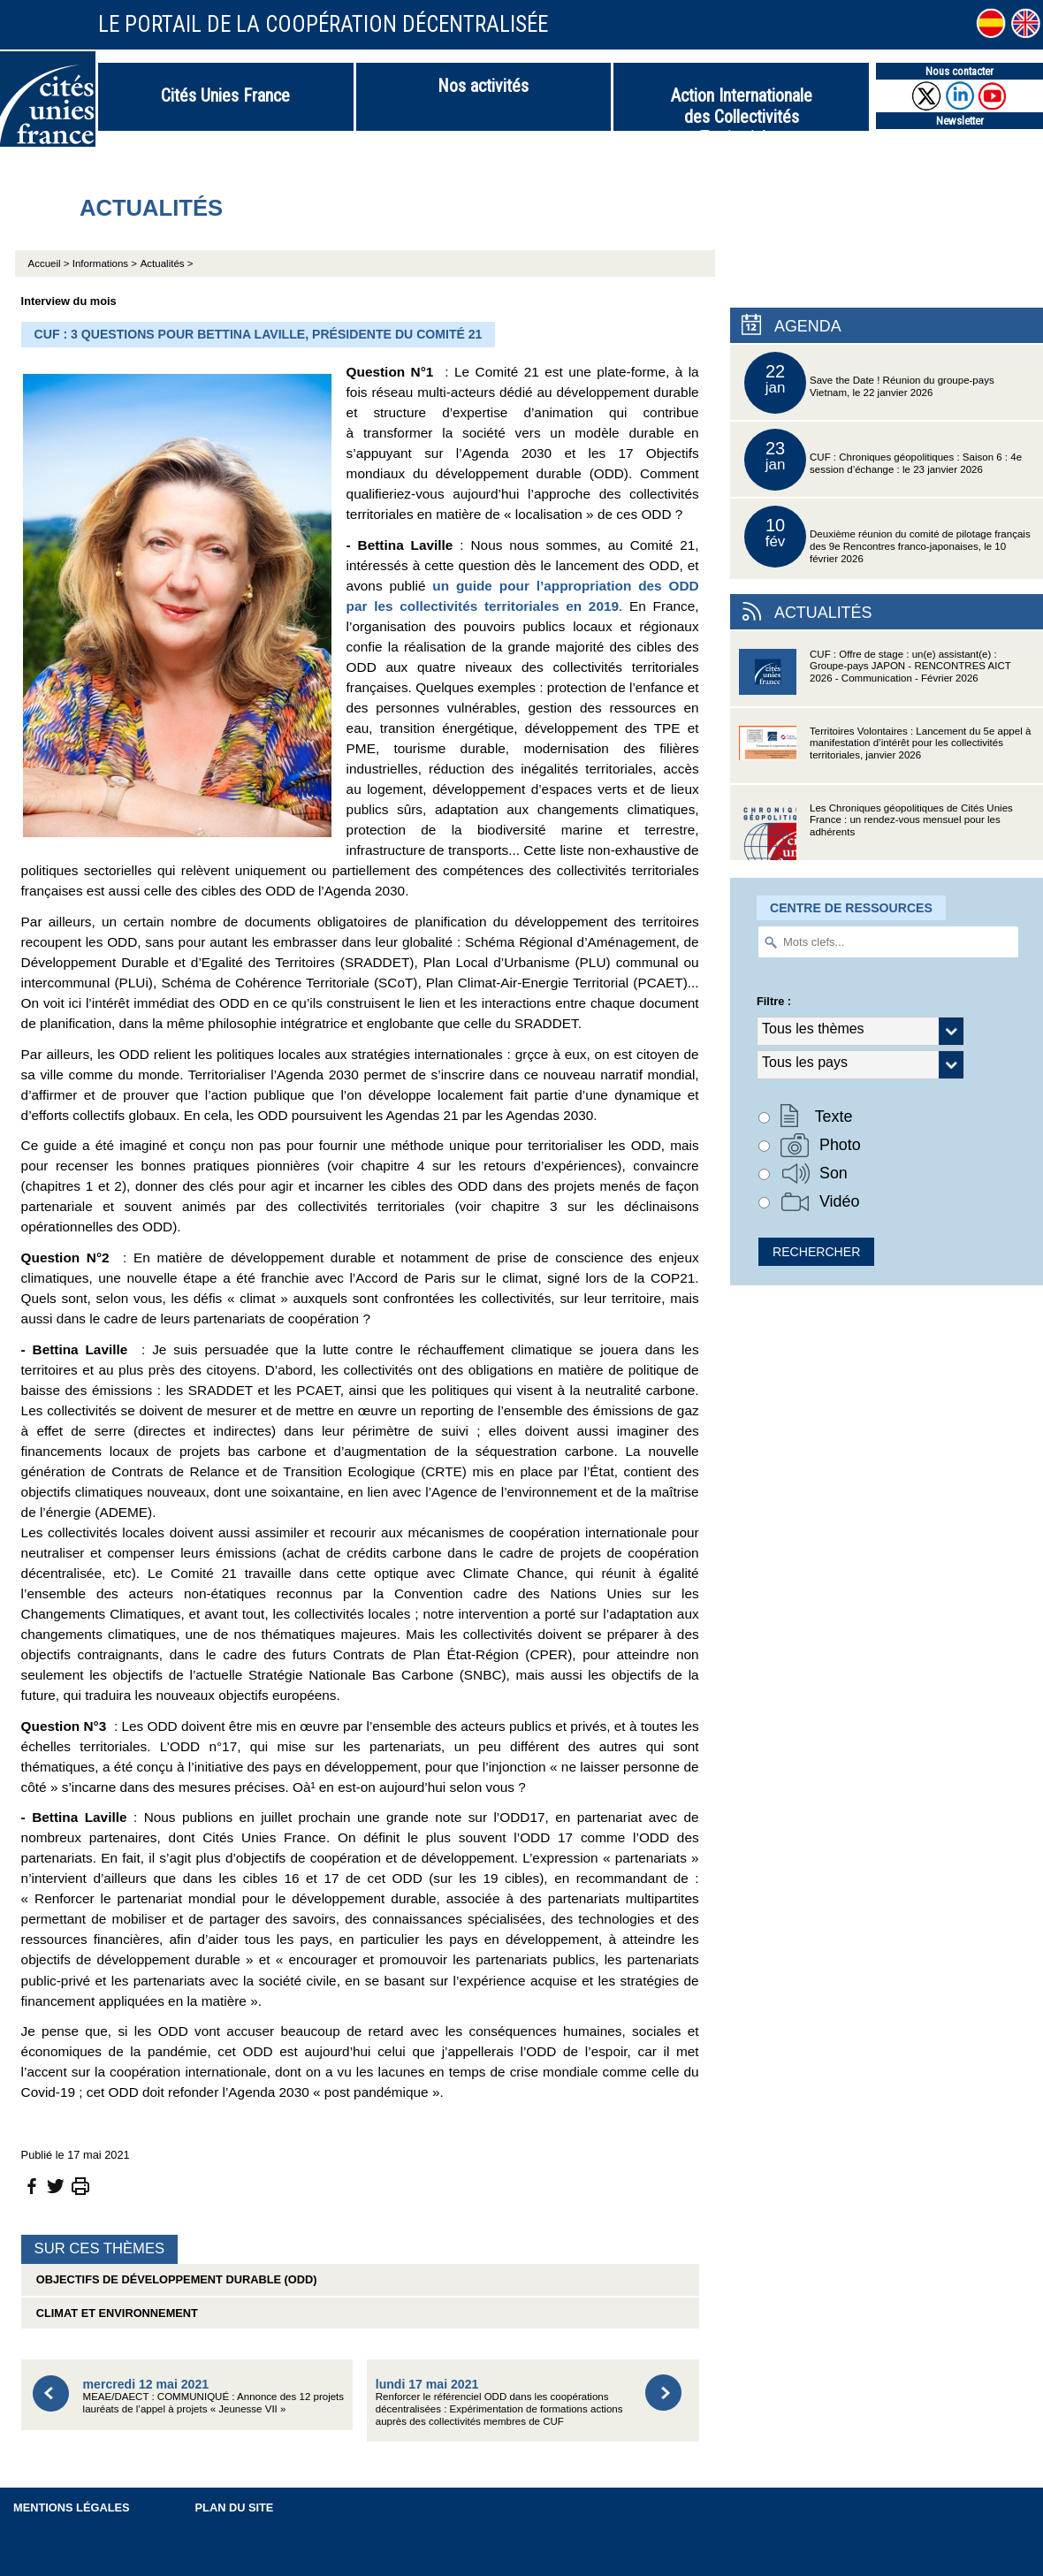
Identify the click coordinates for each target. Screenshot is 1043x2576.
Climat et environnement (114, 2313)
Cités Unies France (225, 95)
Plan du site (234, 2507)
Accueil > (50, 263)
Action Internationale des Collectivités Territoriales (741, 108)
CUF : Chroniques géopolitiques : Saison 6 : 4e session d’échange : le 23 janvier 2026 (883, 460)
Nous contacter (959, 71)
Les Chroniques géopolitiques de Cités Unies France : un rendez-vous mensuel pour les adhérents (876, 831)
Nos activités (483, 85)
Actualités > (167, 263)
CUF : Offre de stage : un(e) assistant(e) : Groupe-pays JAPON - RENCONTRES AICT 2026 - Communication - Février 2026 (875, 677)
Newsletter (960, 120)
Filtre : (774, 1001)
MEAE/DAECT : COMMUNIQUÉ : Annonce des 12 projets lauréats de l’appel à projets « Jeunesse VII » (213, 2396)
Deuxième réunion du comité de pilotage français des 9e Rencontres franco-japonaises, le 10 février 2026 (887, 537)
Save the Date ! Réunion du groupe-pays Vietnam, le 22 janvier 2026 (869, 383)
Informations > (104, 263)
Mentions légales (71, 2507)
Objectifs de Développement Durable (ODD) (173, 2279)
